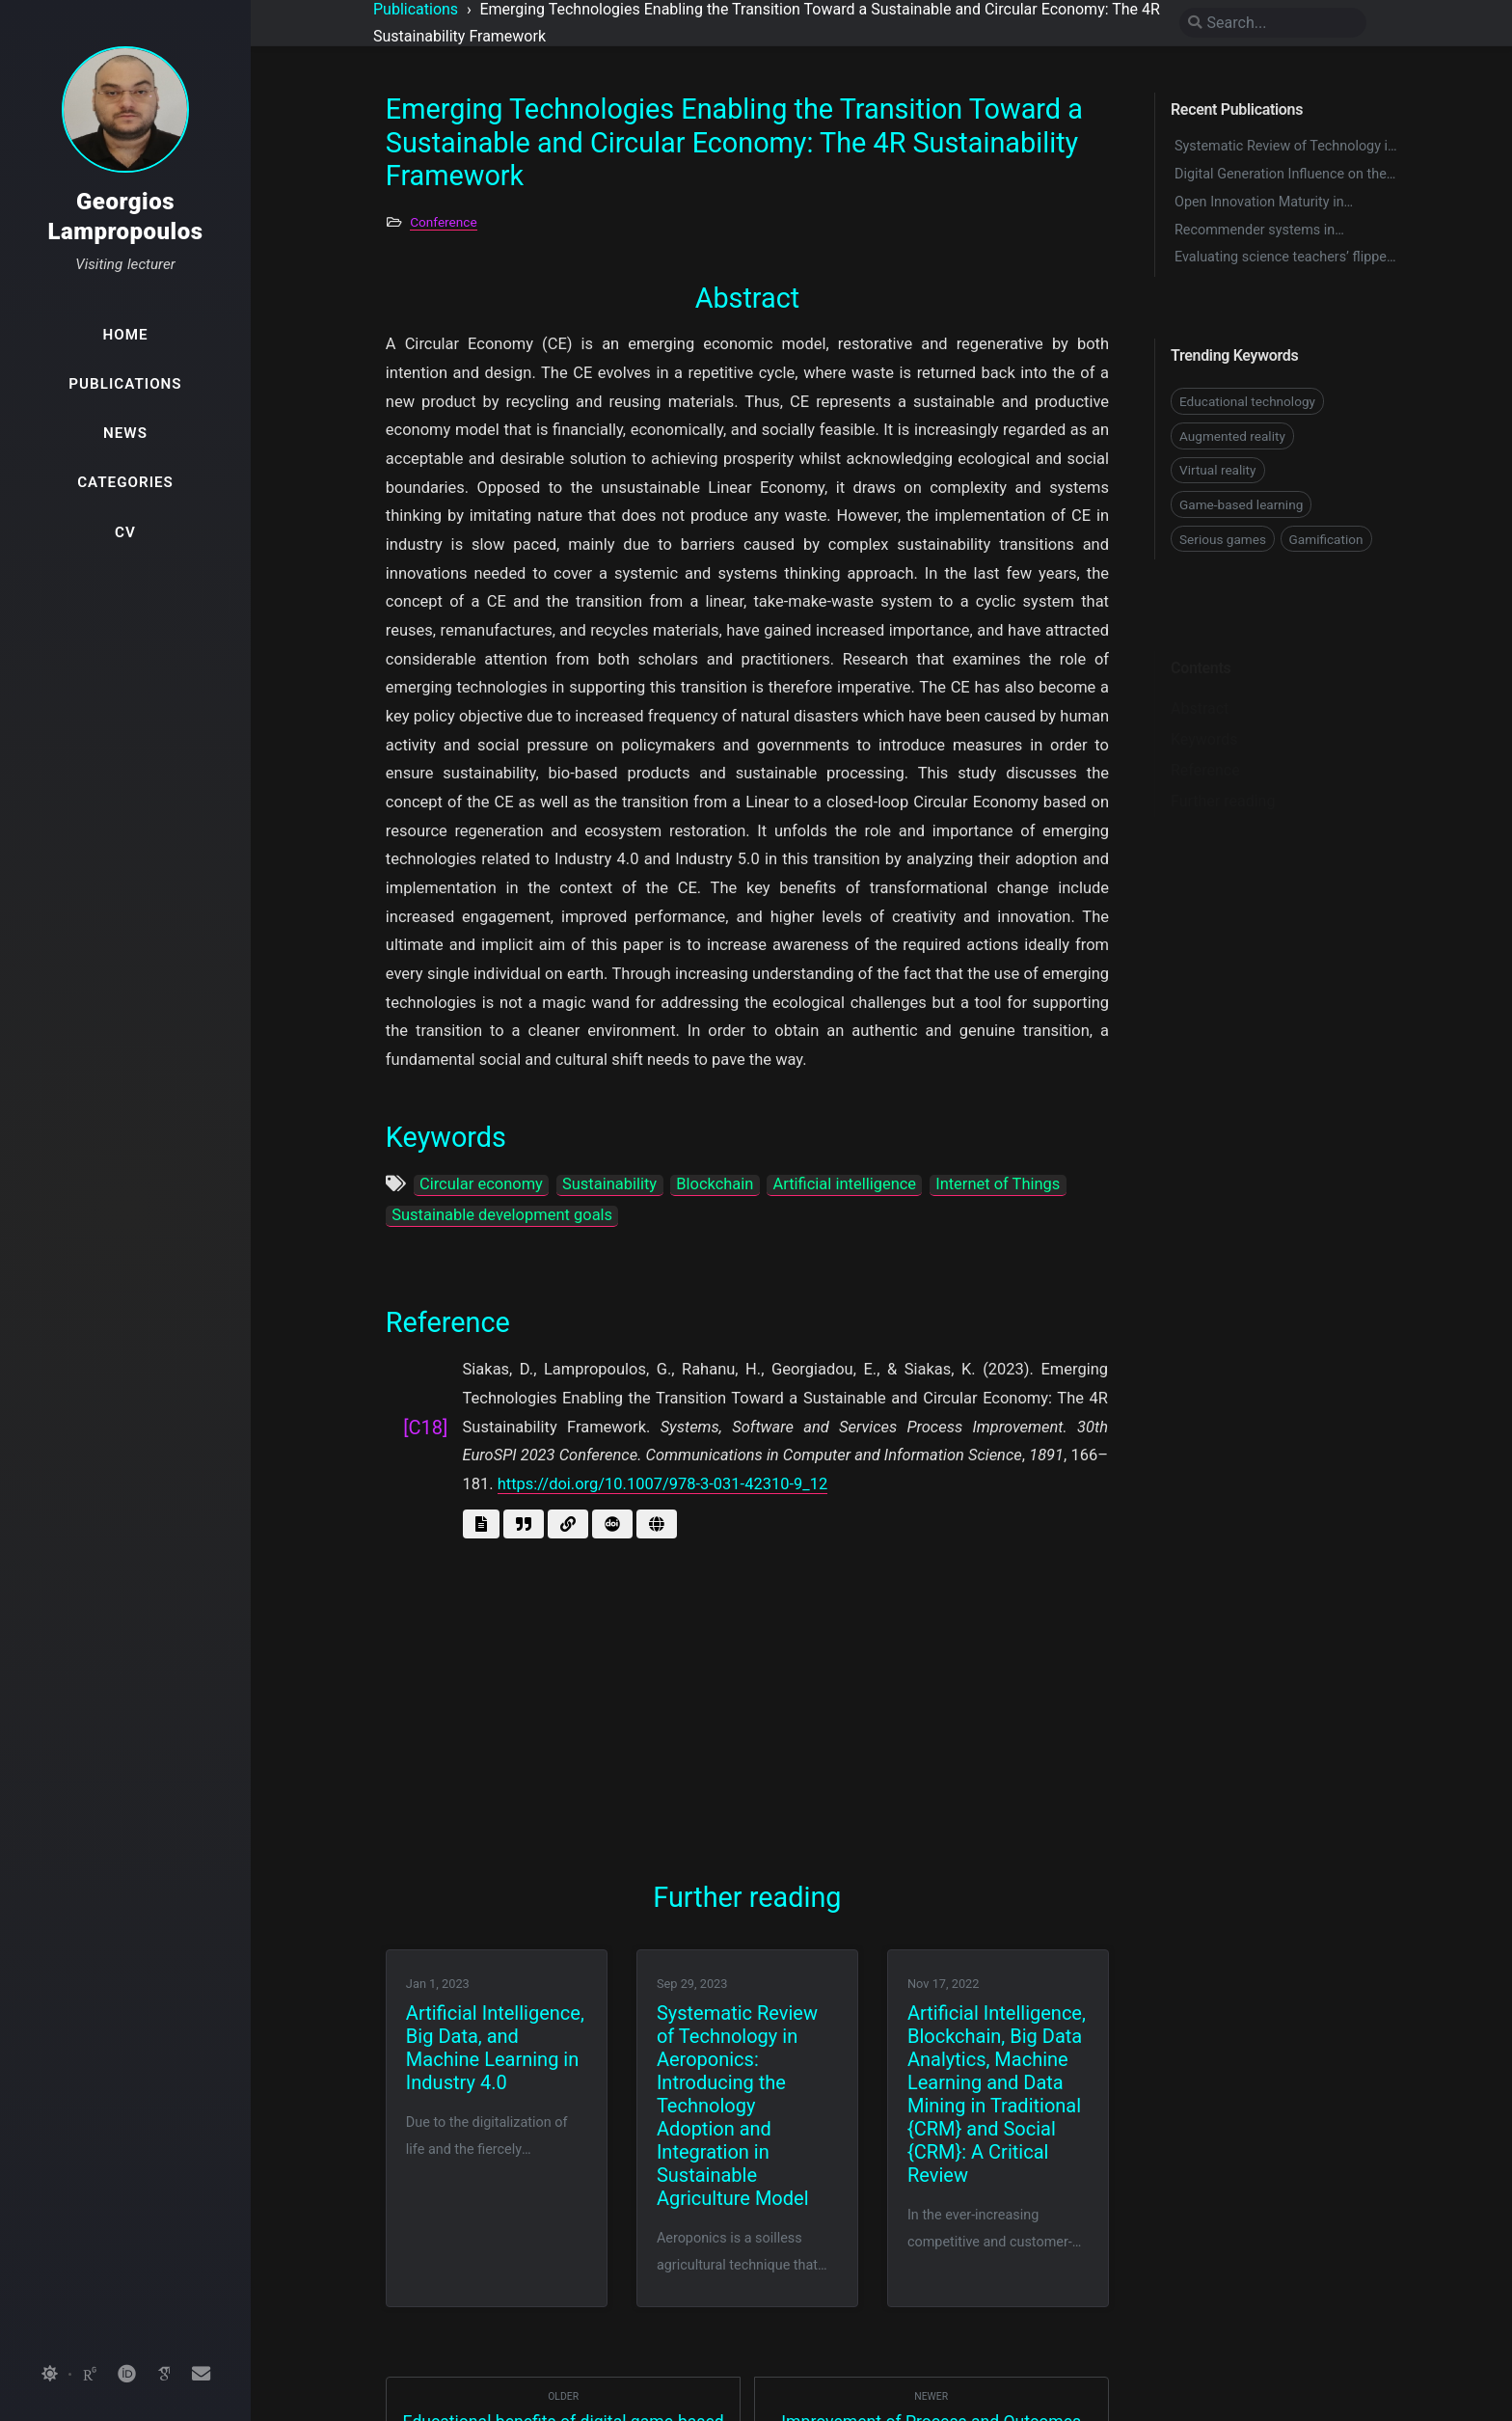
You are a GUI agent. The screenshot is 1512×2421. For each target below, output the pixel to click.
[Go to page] (656, 1524)
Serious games (1222, 539)
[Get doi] (612, 1524)
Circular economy (481, 1184)
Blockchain (714, 1184)
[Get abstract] (481, 1524)
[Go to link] (568, 1524)
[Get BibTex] (523, 1524)
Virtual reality (1217, 469)
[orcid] (126, 2374)
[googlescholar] (164, 2374)
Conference (443, 222)
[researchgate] (89, 2374)
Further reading (1223, 771)
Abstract (1199, 678)
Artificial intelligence (845, 1184)
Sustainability (609, 1184)
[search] (1272, 23)
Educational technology (1247, 401)
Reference (1205, 740)
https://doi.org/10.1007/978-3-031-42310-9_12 (662, 1484)
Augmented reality (1232, 436)
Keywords (1204, 709)
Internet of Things (997, 1184)
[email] (200, 2374)
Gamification (1326, 539)
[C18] (425, 1427)
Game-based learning (1241, 504)
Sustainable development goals (502, 1215)
